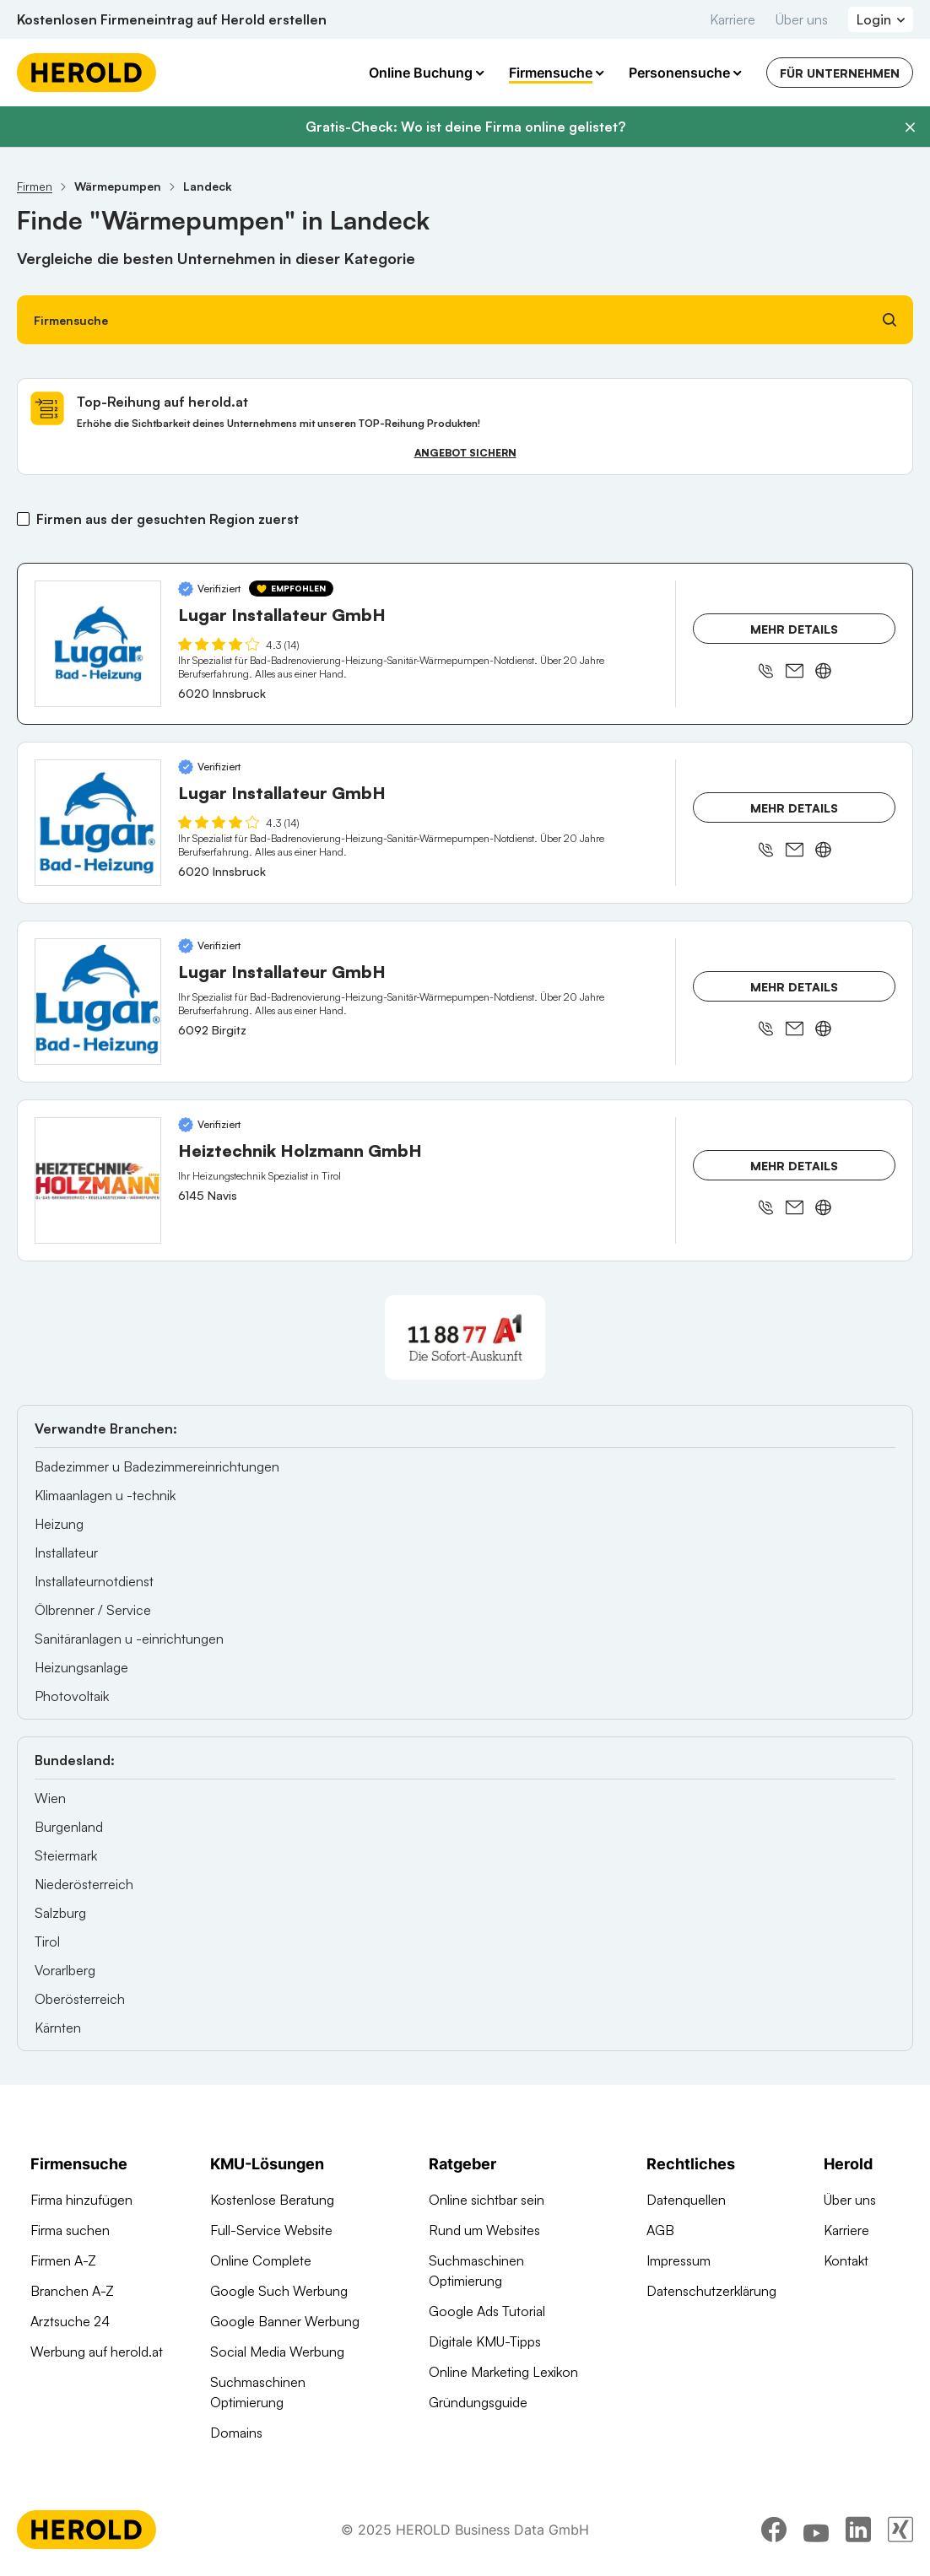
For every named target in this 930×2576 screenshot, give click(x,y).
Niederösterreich (84, 1884)
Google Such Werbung (279, 2290)
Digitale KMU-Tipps (485, 2341)
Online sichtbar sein (486, 2199)
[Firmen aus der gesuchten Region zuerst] (23, 519)
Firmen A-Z (63, 2260)
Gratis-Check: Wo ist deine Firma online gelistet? (465, 126)
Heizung (59, 1523)
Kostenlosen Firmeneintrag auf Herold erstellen (172, 19)
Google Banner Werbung (285, 2321)
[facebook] (774, 2529)
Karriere (732, 19)
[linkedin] (858, 2529)
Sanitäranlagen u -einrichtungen (129, 1638)
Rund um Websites (484, 2230)
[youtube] (816, 2529)
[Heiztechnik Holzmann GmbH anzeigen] (98, 1180)
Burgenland (69, 1826)
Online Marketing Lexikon (503, 2371)
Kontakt (846, 2260)
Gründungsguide (478, 2402)
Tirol (47, 1941)
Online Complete (260, 2260)
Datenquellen (686, 2199)
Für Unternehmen (840, 73)
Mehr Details (794, 629)
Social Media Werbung (277, 2351)
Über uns (802, 19)
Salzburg (60, 1912)
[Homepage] (86, 72)
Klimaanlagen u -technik (105, 1495)
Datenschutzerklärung (711, 2290)
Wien (50, 1798)
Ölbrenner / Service (93, 1609)
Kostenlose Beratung (272, 2199)
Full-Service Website (271, 2230)
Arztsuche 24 (70, 2321)
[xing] (900, 2529)
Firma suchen (70, 2230)
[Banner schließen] (910, 127)
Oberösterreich (80, 1998)
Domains (236, 2432)
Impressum (678, 2260)
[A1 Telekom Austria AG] (465, 1337)
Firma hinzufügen (81, 2199)
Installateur (66, 1552)
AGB (660, 2230)
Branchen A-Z (72, 2290)
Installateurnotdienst (94, 1581)
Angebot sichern (465, 452)
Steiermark (66, 1855)
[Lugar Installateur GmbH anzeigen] (98, 644)
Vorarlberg (65, 1970)
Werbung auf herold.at (96, 2351)
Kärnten (58, 2027)
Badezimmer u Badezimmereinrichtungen (157, 1466)
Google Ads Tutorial (487, 2311)
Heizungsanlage (81, 1667)
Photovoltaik (72, 1696)
